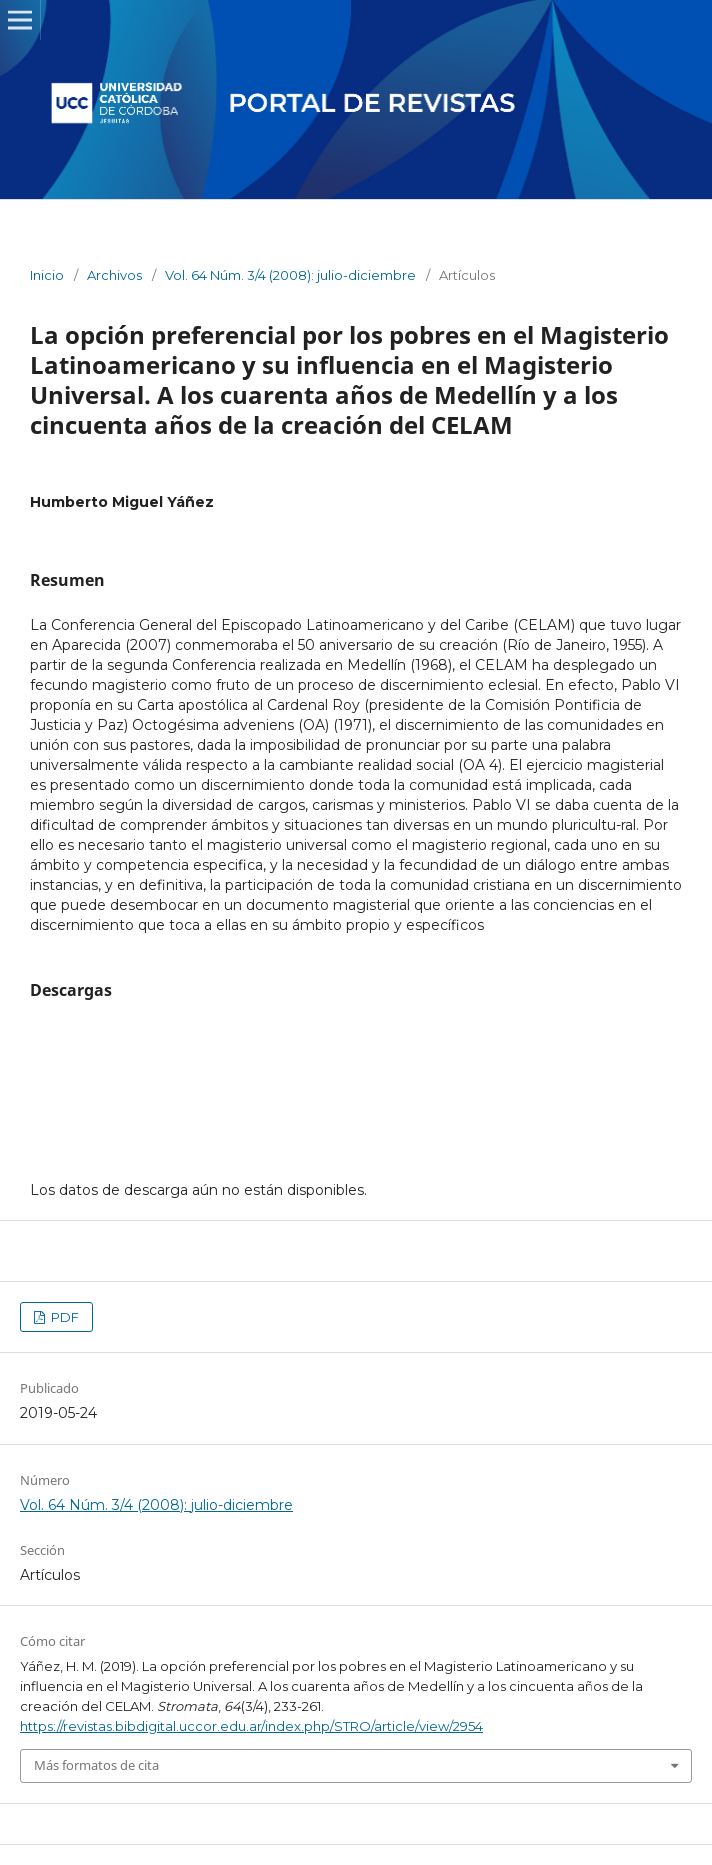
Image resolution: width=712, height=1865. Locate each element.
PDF (63, 1317)
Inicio (47, 275)
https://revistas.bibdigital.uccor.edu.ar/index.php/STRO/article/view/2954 (251, 1726)
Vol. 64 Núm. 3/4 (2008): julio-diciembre (290, 275)
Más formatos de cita (96, 1765)
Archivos (114, 275)
